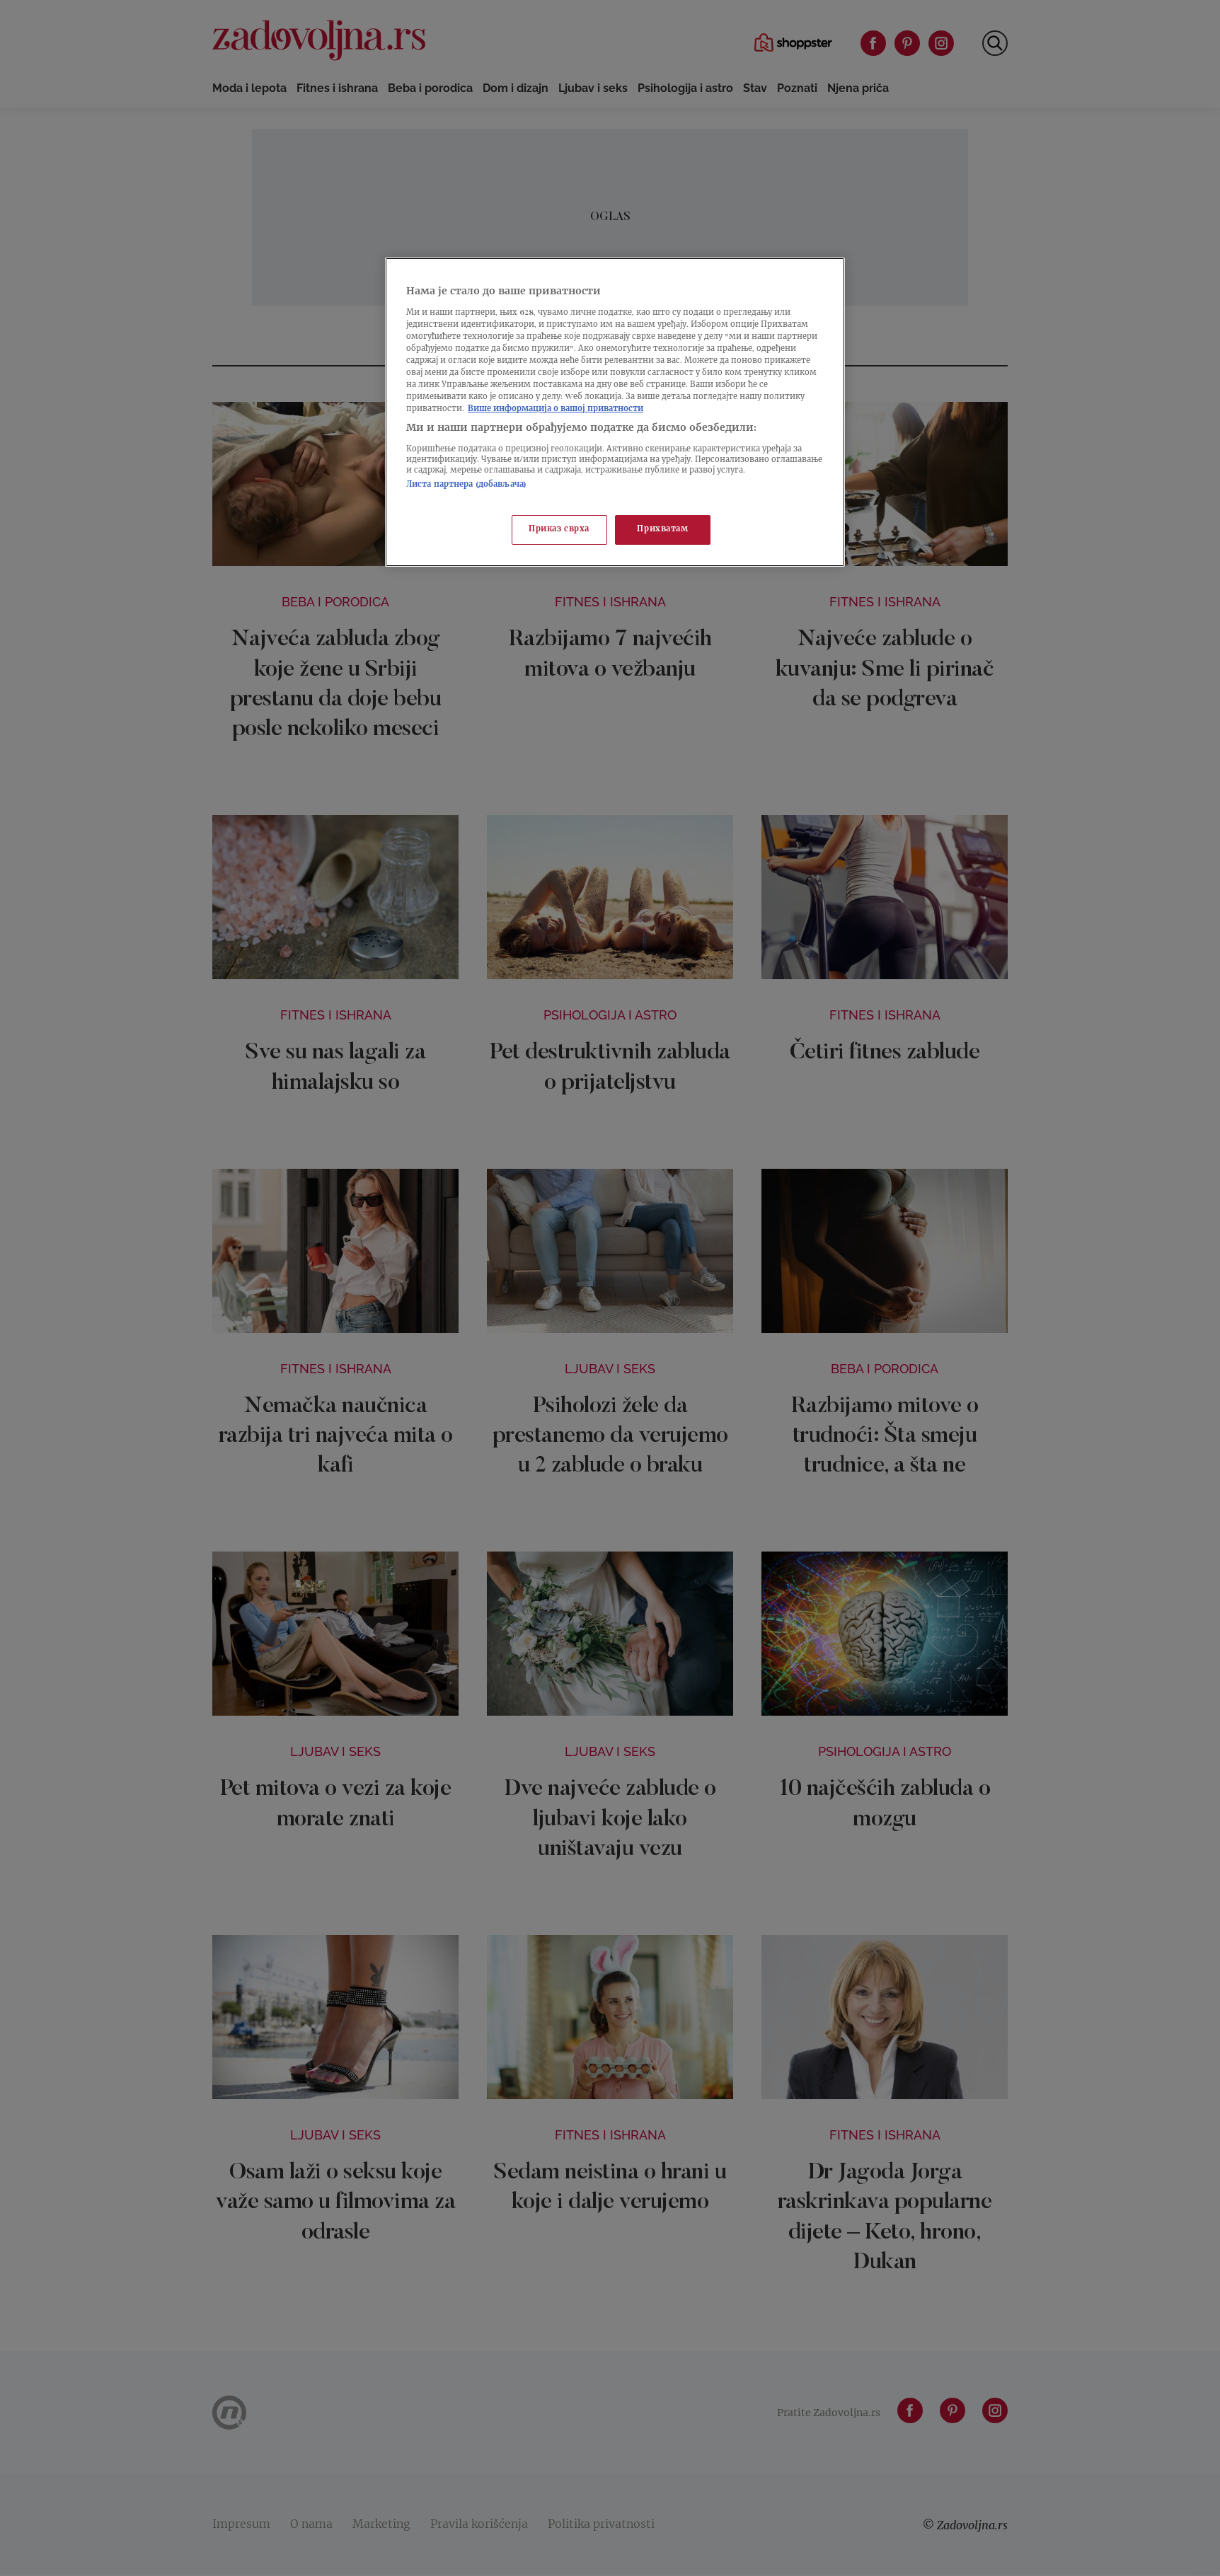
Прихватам (662, 529)
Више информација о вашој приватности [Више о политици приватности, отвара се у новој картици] (555, 409)
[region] (615, 412)
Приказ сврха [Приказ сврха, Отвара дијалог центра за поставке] (559, 529)
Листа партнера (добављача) (466, 485)
